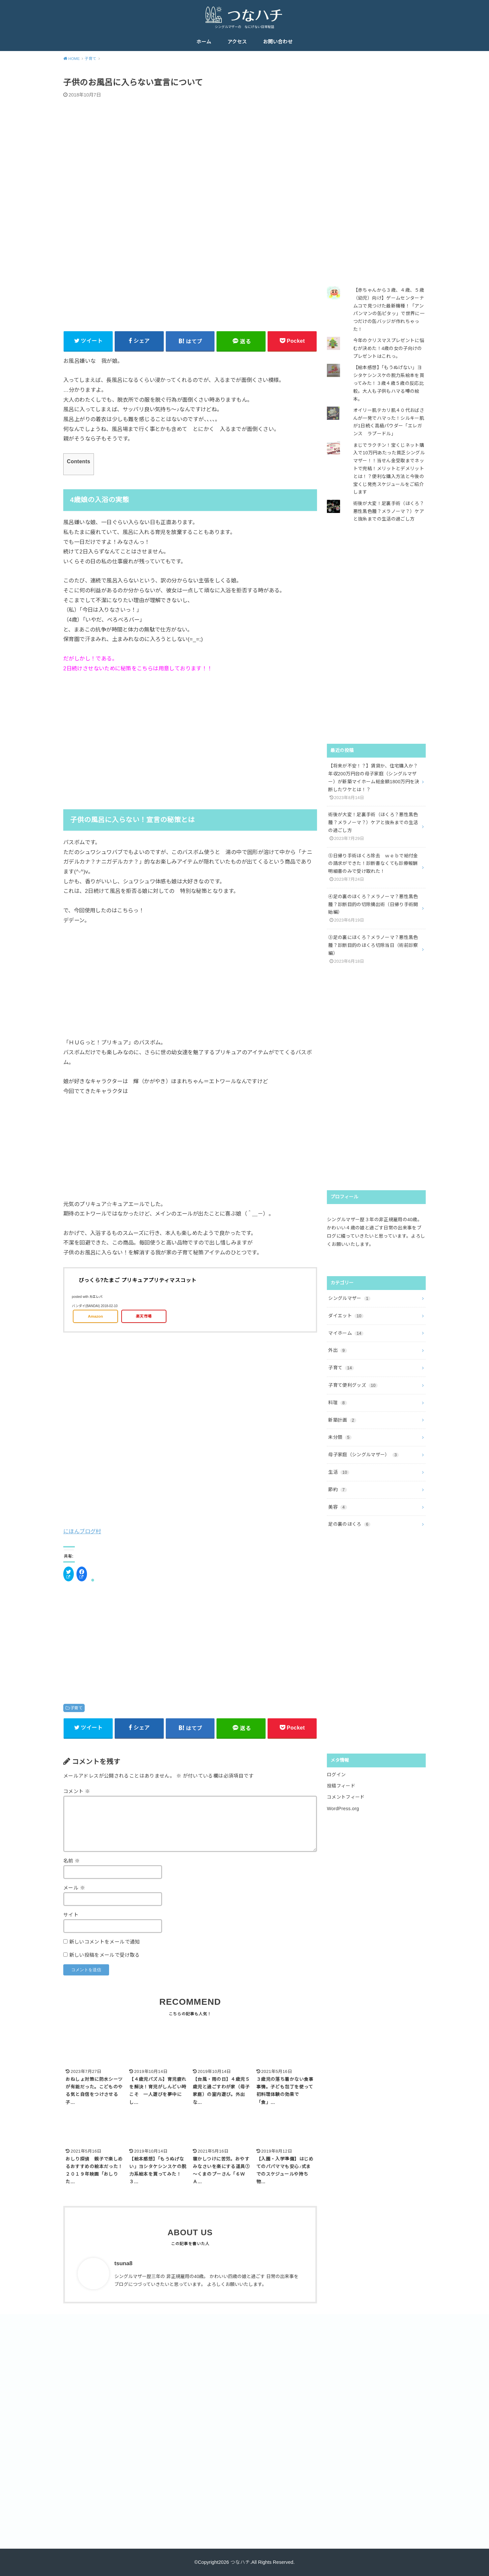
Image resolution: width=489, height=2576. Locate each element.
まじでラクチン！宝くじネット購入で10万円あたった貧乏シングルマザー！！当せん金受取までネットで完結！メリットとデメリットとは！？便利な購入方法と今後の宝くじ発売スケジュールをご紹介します (389, 469)
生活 (338, 1472)
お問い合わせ (278, 41)
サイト (70, 1915)
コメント (76, 1791)
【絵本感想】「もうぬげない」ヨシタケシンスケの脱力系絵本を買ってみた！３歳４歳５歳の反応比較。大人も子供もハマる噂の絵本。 (388, 383)
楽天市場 (144, 1316)
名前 (71, 1861)
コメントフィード (346, 1797)
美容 (337, 1507)
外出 (337, 1350)
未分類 (340, 1437)
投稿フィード (341, 1785)
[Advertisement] (190, 739)
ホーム (203, 41)
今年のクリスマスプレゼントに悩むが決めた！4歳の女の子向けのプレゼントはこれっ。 (388, 348)
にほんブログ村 (82, 1531)
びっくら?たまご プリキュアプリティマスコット (138, 1280)
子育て (76, 1708)
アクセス (237, 41)
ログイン (336, 1774)
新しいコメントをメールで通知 (104, 1942)
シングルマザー (349, 1298)
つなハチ (240, 2562)
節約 (337, 1489)
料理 (337, 1402)
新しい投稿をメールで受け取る (104, 1955)
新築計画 (342, 1420)
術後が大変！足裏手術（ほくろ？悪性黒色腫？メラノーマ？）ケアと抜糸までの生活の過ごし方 (388, 511)
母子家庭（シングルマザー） (363, 1454)
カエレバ (95, 1297)
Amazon (95, 1316)
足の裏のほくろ (349, 1524)
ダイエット (345, 1315)
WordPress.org (343, 1808)
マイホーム (345, 1333)
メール (74, 1888)
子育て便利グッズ (353, 1385)
